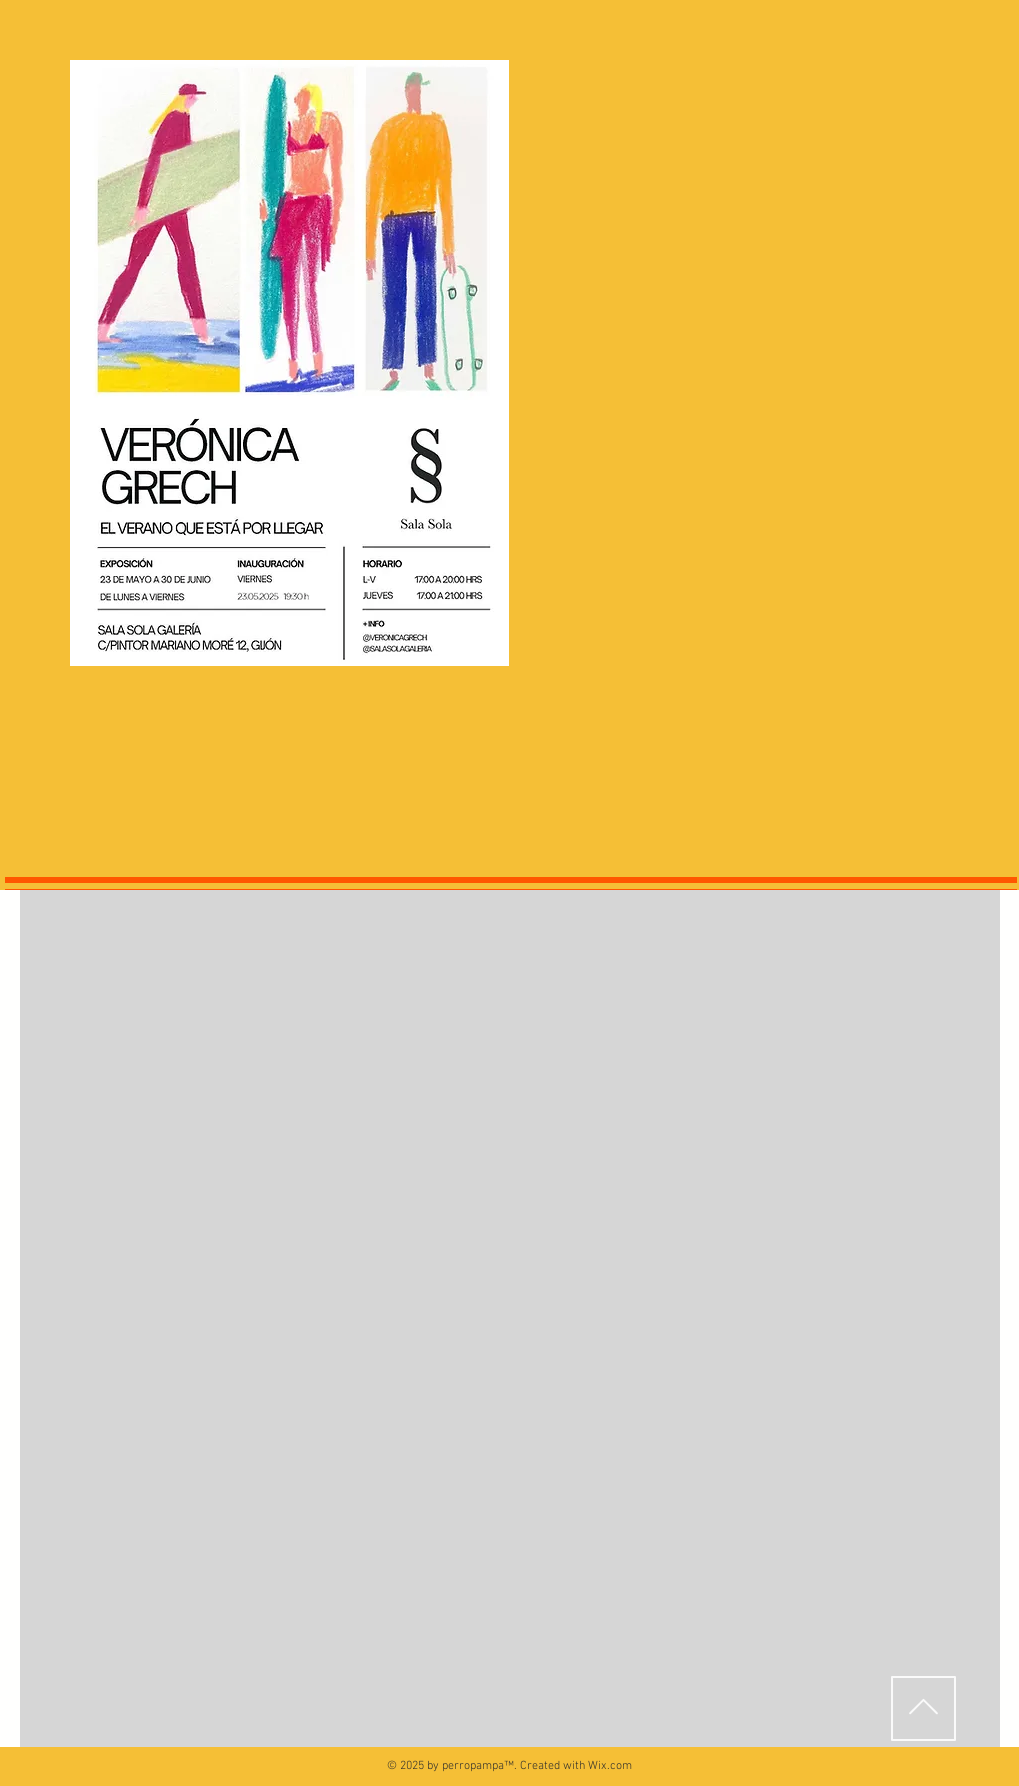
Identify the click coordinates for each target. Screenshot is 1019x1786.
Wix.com (610, 1766)
